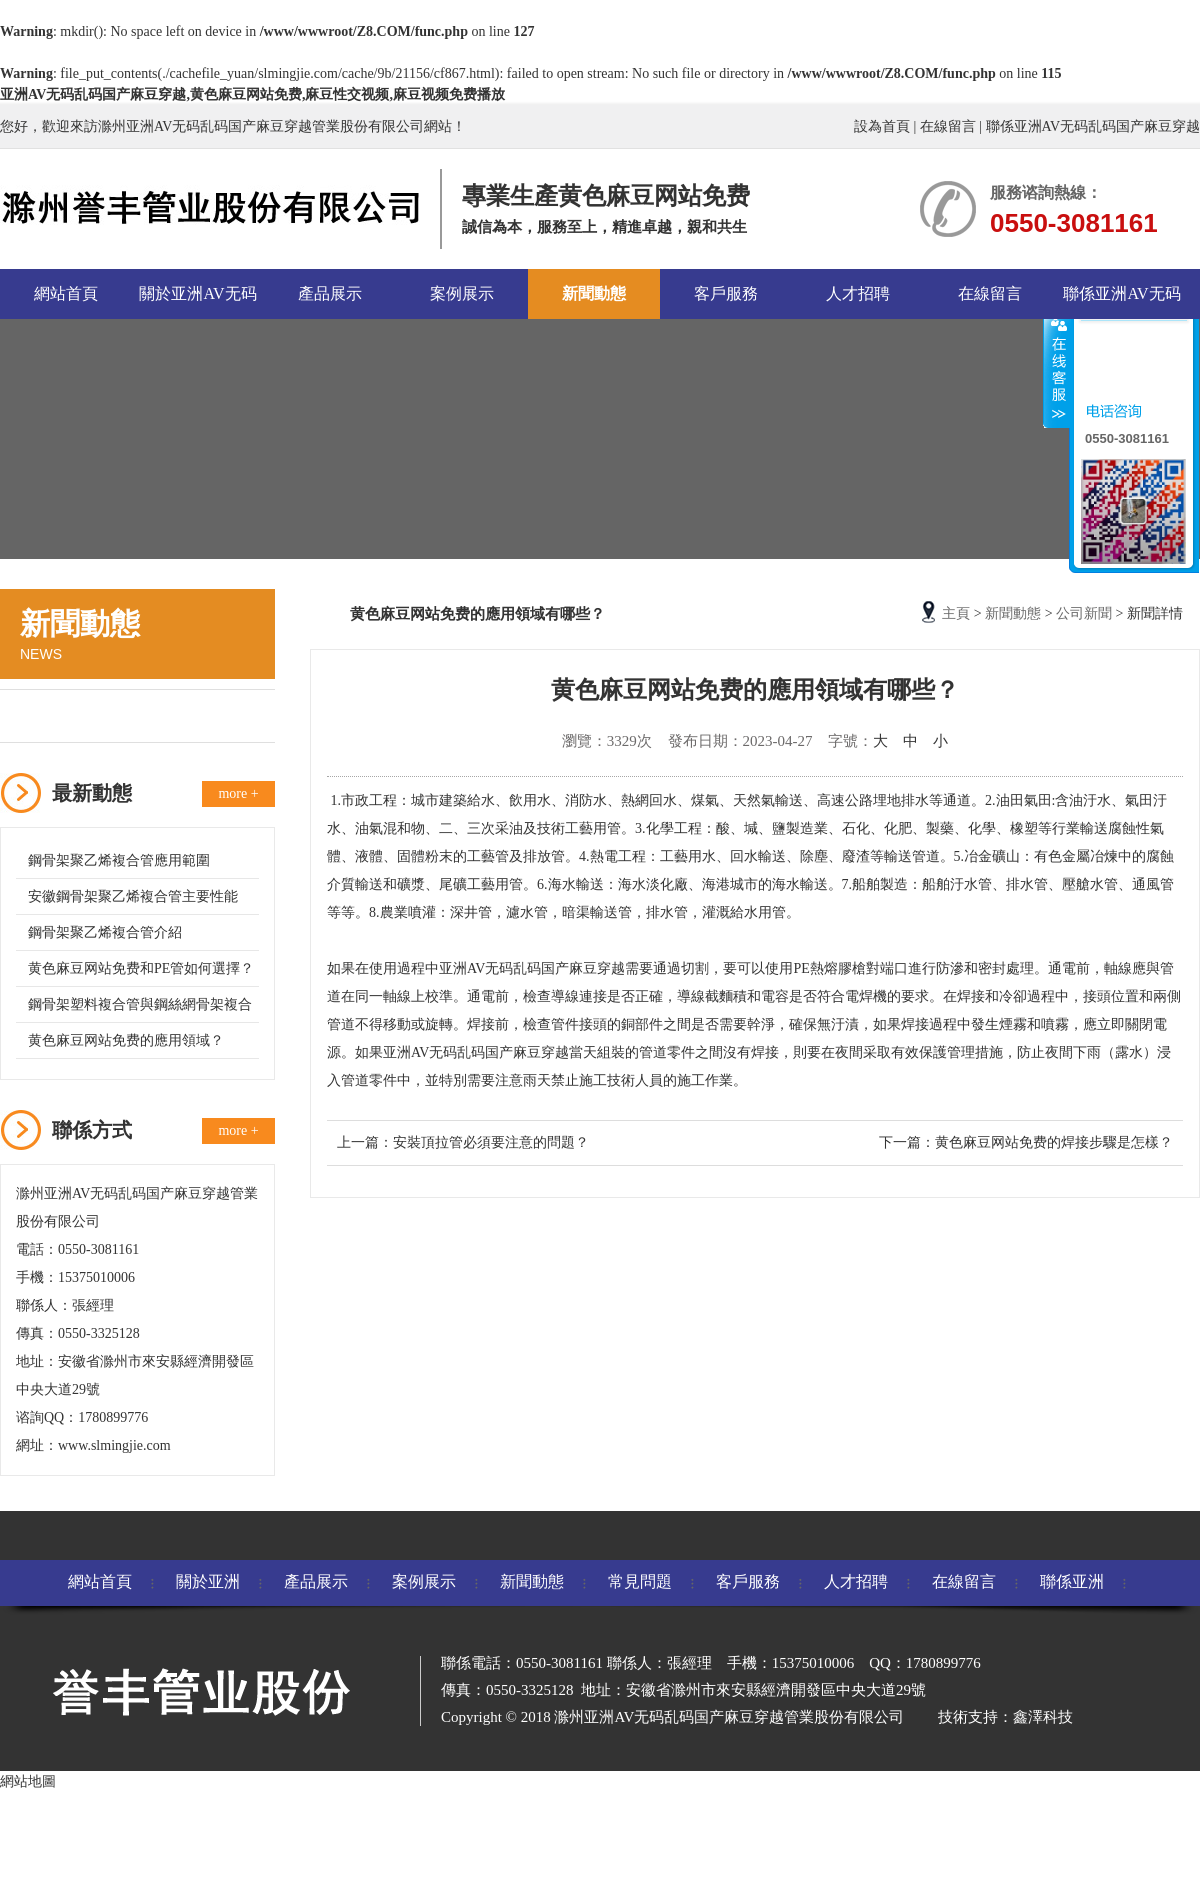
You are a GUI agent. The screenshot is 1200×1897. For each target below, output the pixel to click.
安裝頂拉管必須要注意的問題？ (491, 1142)
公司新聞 (57, 715)
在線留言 (948, 126)
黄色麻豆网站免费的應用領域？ (126, 1040)
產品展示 (330, 293)
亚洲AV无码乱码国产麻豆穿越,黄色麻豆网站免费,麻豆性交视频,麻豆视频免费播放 (252, 94)
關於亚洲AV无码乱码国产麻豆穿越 (198, 302)
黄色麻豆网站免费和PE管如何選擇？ (141, 968)
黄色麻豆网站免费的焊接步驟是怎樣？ (1054, 1142)
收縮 (1057, 369)
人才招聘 (858, 293)
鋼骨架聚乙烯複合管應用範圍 (119, 860)
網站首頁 (66, 293)
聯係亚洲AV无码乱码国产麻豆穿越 (1093, 126)
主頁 (956, 613)
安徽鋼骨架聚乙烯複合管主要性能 (133, 896)
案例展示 (462, 293)
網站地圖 (28, 1781)
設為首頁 (882, 126)
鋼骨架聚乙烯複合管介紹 (105, 932)
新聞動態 (594, 293)
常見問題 (640, 1581)
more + (238, 793)
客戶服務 (726, 293)
